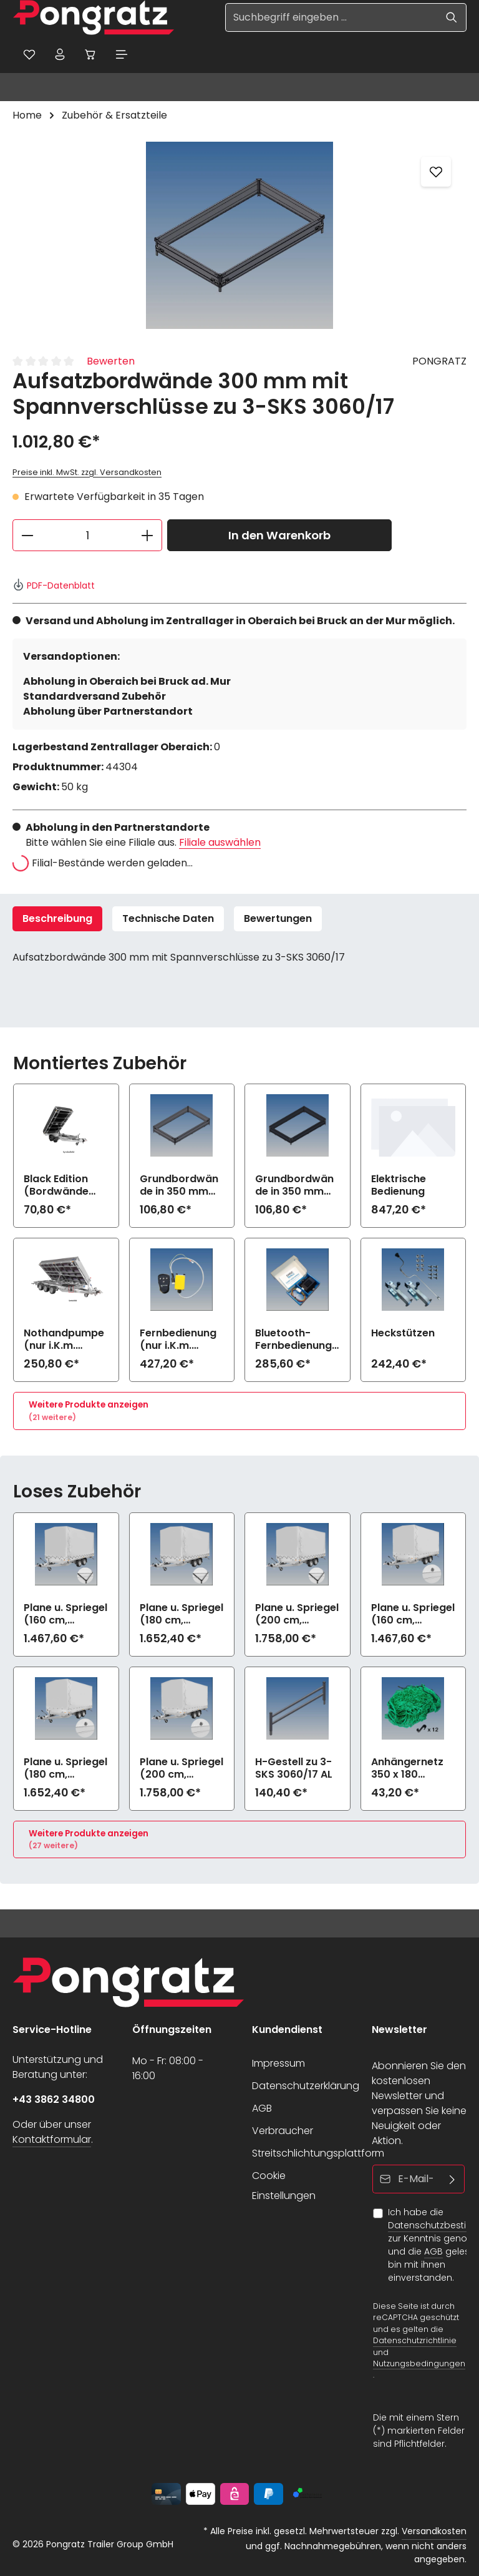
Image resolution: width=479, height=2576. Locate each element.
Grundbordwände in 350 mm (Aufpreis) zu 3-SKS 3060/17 (181, 1185)
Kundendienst (287, 2029)
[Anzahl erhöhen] (147, 536)
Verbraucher (282, 2130)
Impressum (278, 2063)
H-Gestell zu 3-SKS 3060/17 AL (293, 1768)
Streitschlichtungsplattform (318, 2153)
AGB (262, 2108)
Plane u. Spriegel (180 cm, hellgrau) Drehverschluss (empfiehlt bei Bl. (65, 1768)
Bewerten (111, 362)
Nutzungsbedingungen (419, 2363)
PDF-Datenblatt (53, 585)
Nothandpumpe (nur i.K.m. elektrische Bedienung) (64, 1340)
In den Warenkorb (279, 536)
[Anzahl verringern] (27, 536)
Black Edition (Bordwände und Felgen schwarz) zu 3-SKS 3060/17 (62, 1185)
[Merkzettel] (29, 54)
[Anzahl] (87, 536)
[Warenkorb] (91, 54)
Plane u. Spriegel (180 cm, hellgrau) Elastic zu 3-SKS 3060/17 (181, 1614)
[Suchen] (452, 17)
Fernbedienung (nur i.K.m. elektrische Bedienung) (178, 1340)
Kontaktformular (51, 2139)
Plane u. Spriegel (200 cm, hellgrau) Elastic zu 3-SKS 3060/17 (297, 1614)
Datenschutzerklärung (305, 2086)
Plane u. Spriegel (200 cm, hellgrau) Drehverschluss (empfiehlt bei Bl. (181, 1768)
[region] (239, 236)
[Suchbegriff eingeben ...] (331, 17)
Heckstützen (403, 1334)
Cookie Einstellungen (284, 2185)
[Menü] (123, 54)
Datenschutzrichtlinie (415, 2341)
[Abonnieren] (452, 2179)
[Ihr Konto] (60, 54)
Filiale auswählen (220, 842)
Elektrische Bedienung (398, 1185)
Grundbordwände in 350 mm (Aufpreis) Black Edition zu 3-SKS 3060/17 (297, 1185)
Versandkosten (434, 2531)
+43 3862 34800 (53, 2099)
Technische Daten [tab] (168, 918)
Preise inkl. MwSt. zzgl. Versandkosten (87, 473)
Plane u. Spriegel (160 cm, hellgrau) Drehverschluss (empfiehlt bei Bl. (413, 1614)
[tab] (57, 918)
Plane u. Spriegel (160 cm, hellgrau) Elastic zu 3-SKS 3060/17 (65, 1614)
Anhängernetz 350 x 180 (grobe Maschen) (407, 1768)
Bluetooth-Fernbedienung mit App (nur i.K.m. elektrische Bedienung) (293, 1340)
